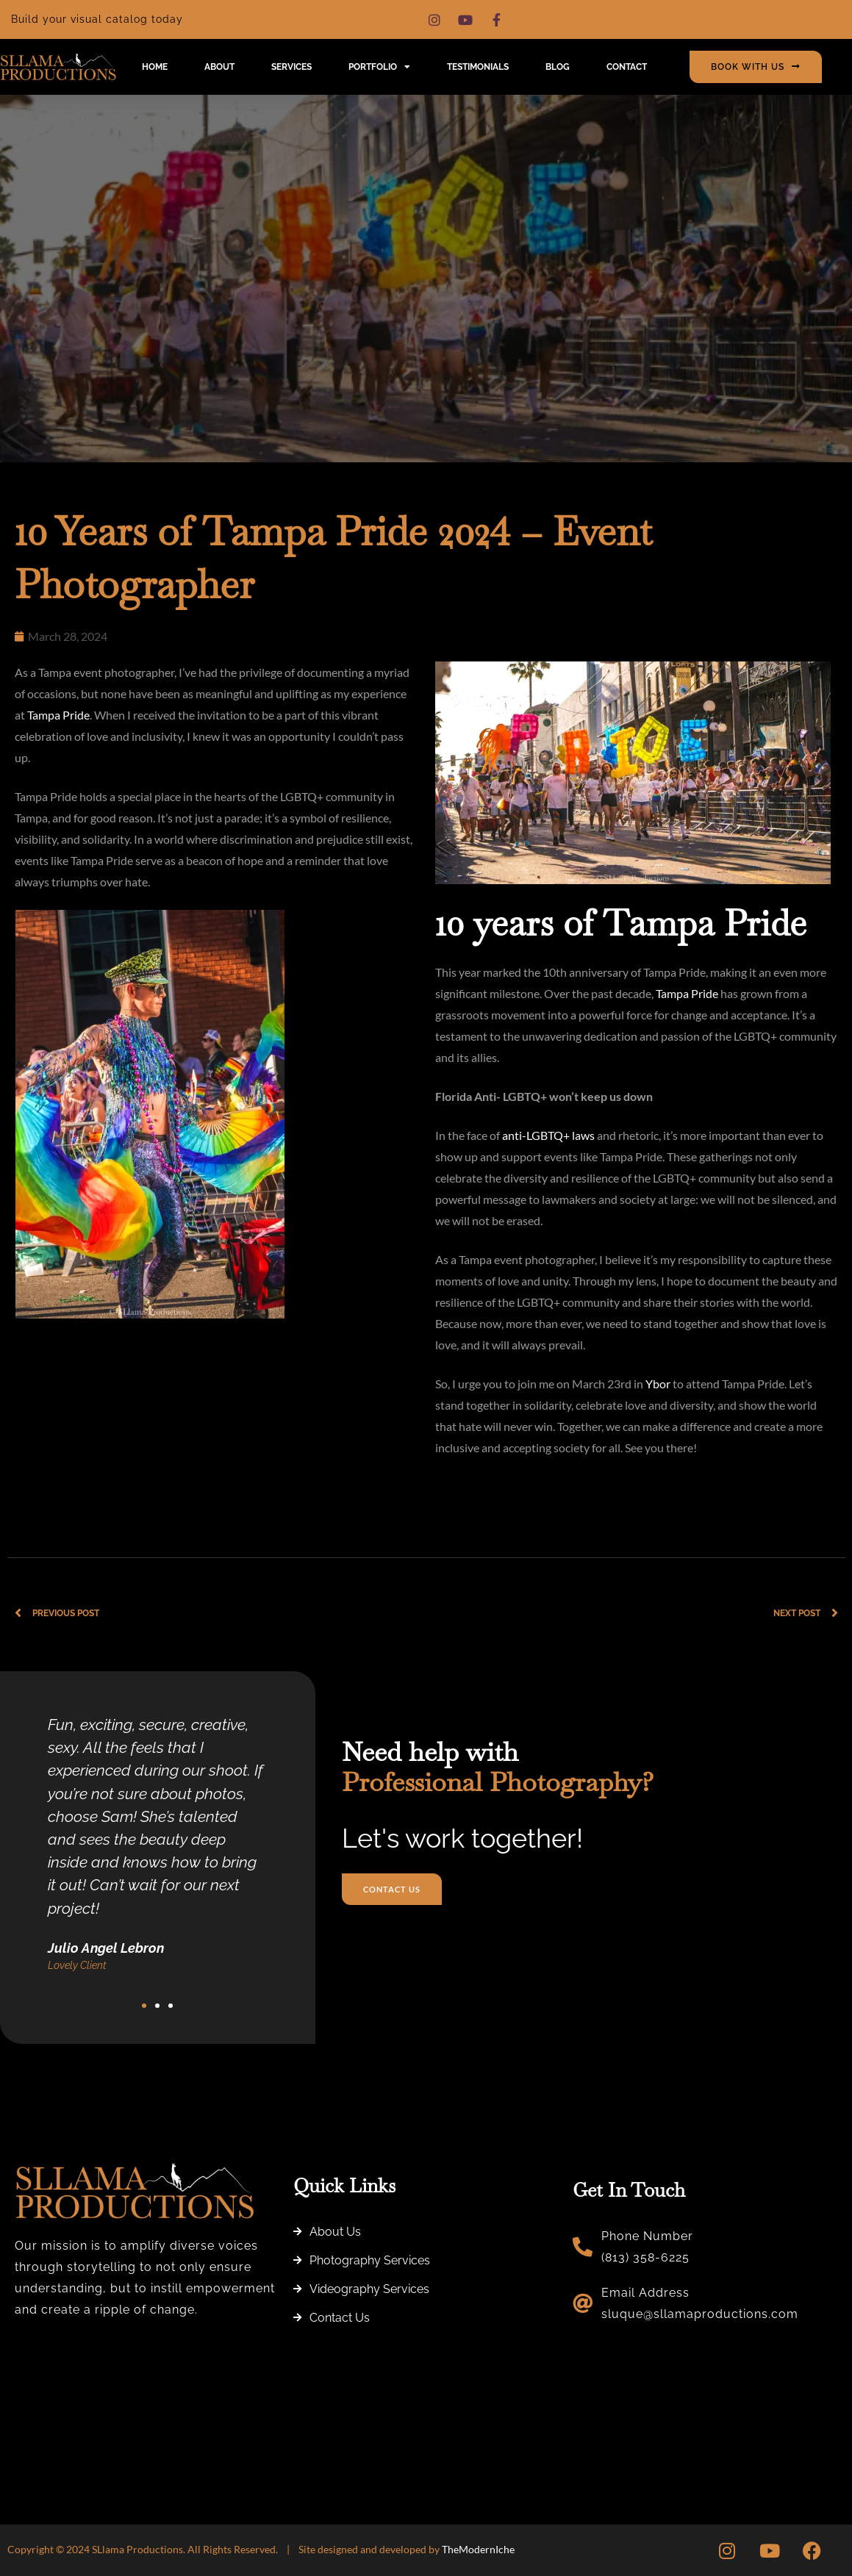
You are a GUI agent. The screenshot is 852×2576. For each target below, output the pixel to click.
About (219, 67)
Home (155, 67)
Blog (557, 67)
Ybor (659, 1384)
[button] (144, 2005)
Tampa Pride (58, 715)
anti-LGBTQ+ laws (548, 1135)
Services (291, 67)
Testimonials (478, 67)
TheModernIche (478, 2549)
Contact (626, 67)
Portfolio (379, 67)
